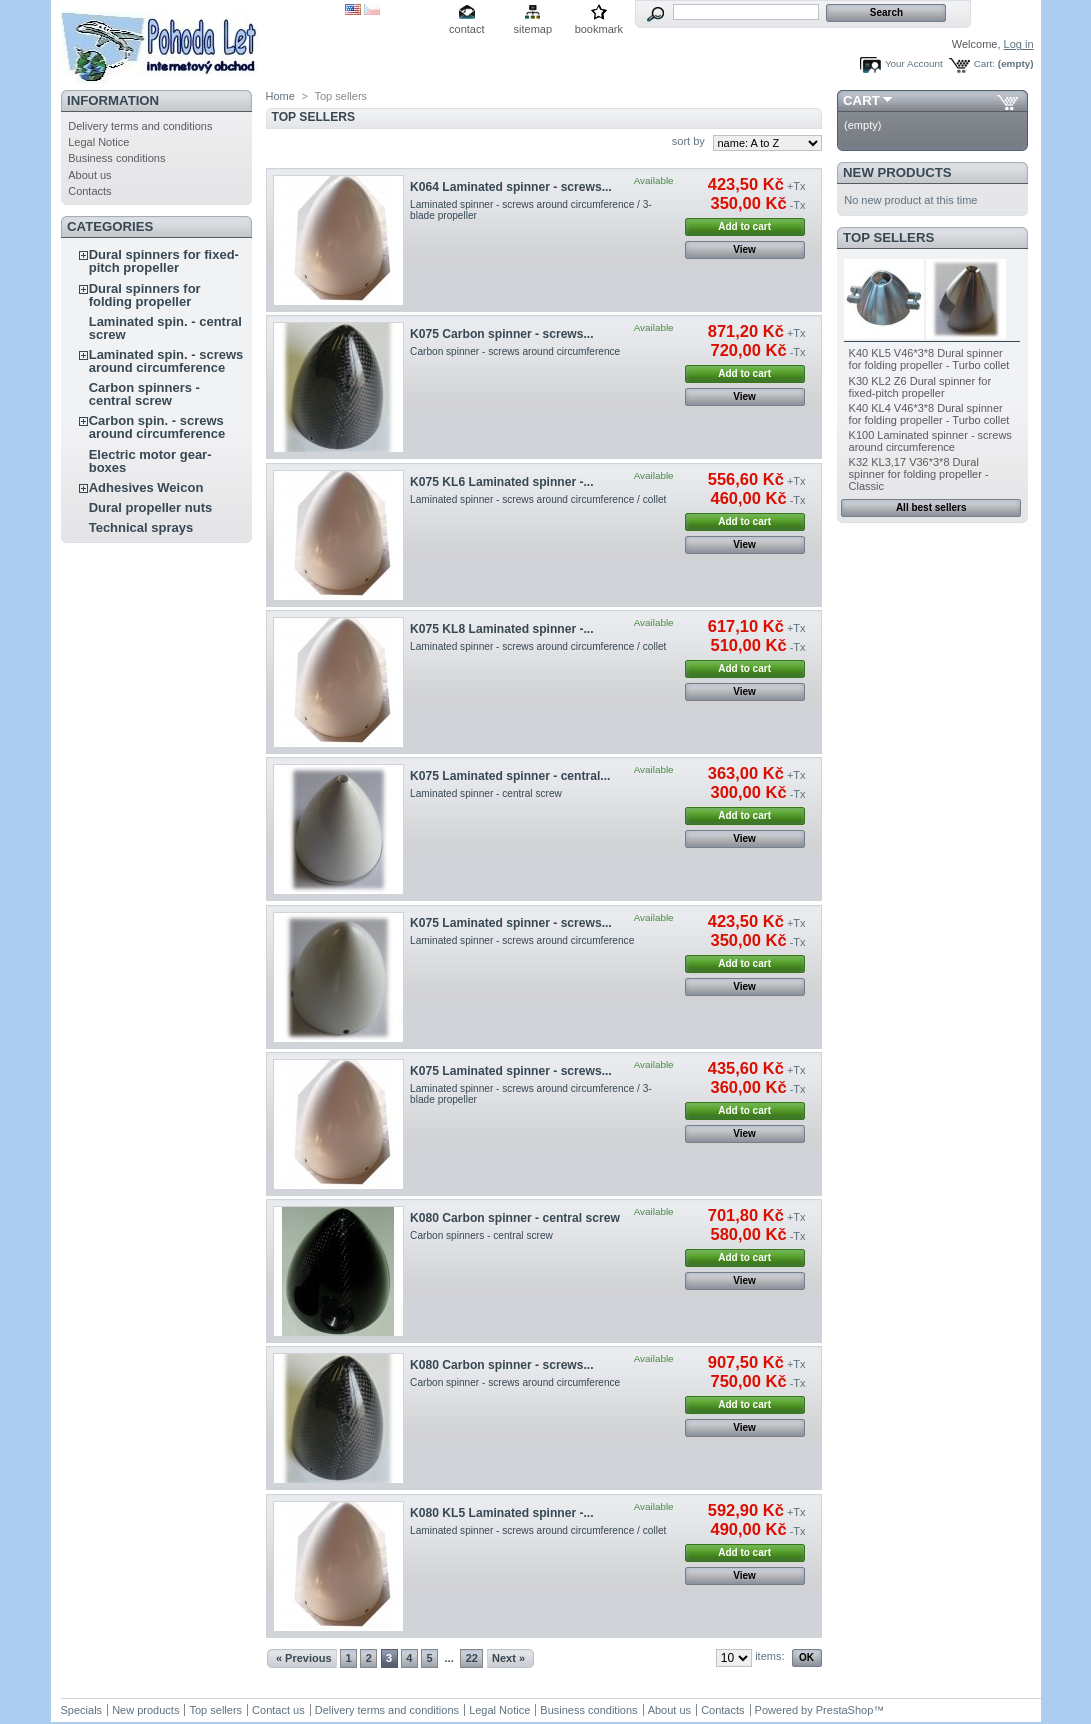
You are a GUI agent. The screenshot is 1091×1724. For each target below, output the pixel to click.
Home (280, 96)
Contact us (278, 1710)
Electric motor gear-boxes (150, 461)
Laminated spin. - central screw (165, 328)
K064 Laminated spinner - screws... (511, 187)
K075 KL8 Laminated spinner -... (501, 629)
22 (472, 1658)
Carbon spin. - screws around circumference (157, 427)
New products (897, 172)
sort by (688, 141)
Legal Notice (98, 142)
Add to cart (744, 226)
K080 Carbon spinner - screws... (502, 1365)
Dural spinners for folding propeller (145, 295)
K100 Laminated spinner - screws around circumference (930, 441)
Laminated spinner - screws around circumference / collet (538, 499)
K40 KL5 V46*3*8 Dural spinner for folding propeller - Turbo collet (929, 359)
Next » (508, 1658)
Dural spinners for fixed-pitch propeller (164, 261)
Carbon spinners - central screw (144, 394)
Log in (1019, 44)
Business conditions (116, 158)
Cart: (984, 63)
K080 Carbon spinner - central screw (515, 1218)
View (744, 249)
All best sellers (931, 507)
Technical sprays (141, 527)
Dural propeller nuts (151, 507)
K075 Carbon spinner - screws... (502, 334)
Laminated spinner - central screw (486, 793)
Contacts (89, 191)
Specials (82, 1710)
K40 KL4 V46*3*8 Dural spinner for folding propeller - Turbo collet (929, 414)
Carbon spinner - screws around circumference (515, 351)
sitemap (533, 29)
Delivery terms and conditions (140, 126)
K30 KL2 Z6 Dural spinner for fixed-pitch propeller (920, 387)
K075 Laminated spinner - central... (510, 776)
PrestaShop (844, 1710)
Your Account (914, 63)
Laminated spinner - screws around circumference (522, 940)
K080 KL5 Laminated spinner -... (501, 1513)
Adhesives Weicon (146, 487)
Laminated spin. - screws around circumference (166, 361)
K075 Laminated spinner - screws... (511, 923)
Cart (861, 100)
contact (466, 29)
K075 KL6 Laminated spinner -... (501, 482)
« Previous (304, 1658)
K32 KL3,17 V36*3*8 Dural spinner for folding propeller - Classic (919, 474)
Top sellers (888, 237)
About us (89, 175)
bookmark (599, 29)
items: (769, 1656)
